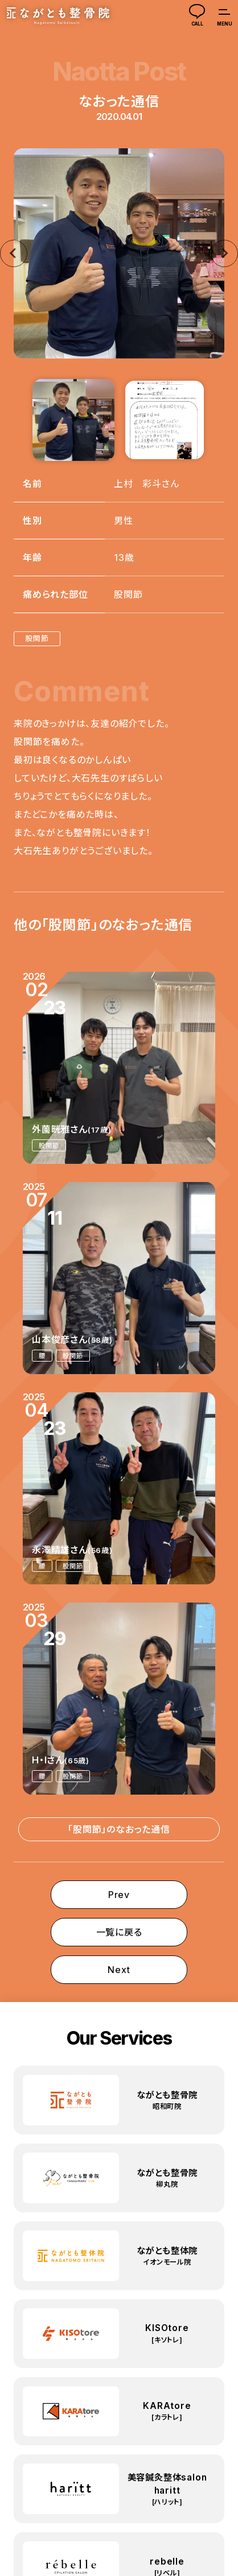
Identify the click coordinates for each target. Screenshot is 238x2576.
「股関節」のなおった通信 (119, 1829)
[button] (73, 419)
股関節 (36, 638)
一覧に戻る (119, 1932)
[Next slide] (224, 253)
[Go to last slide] (13, 253)
